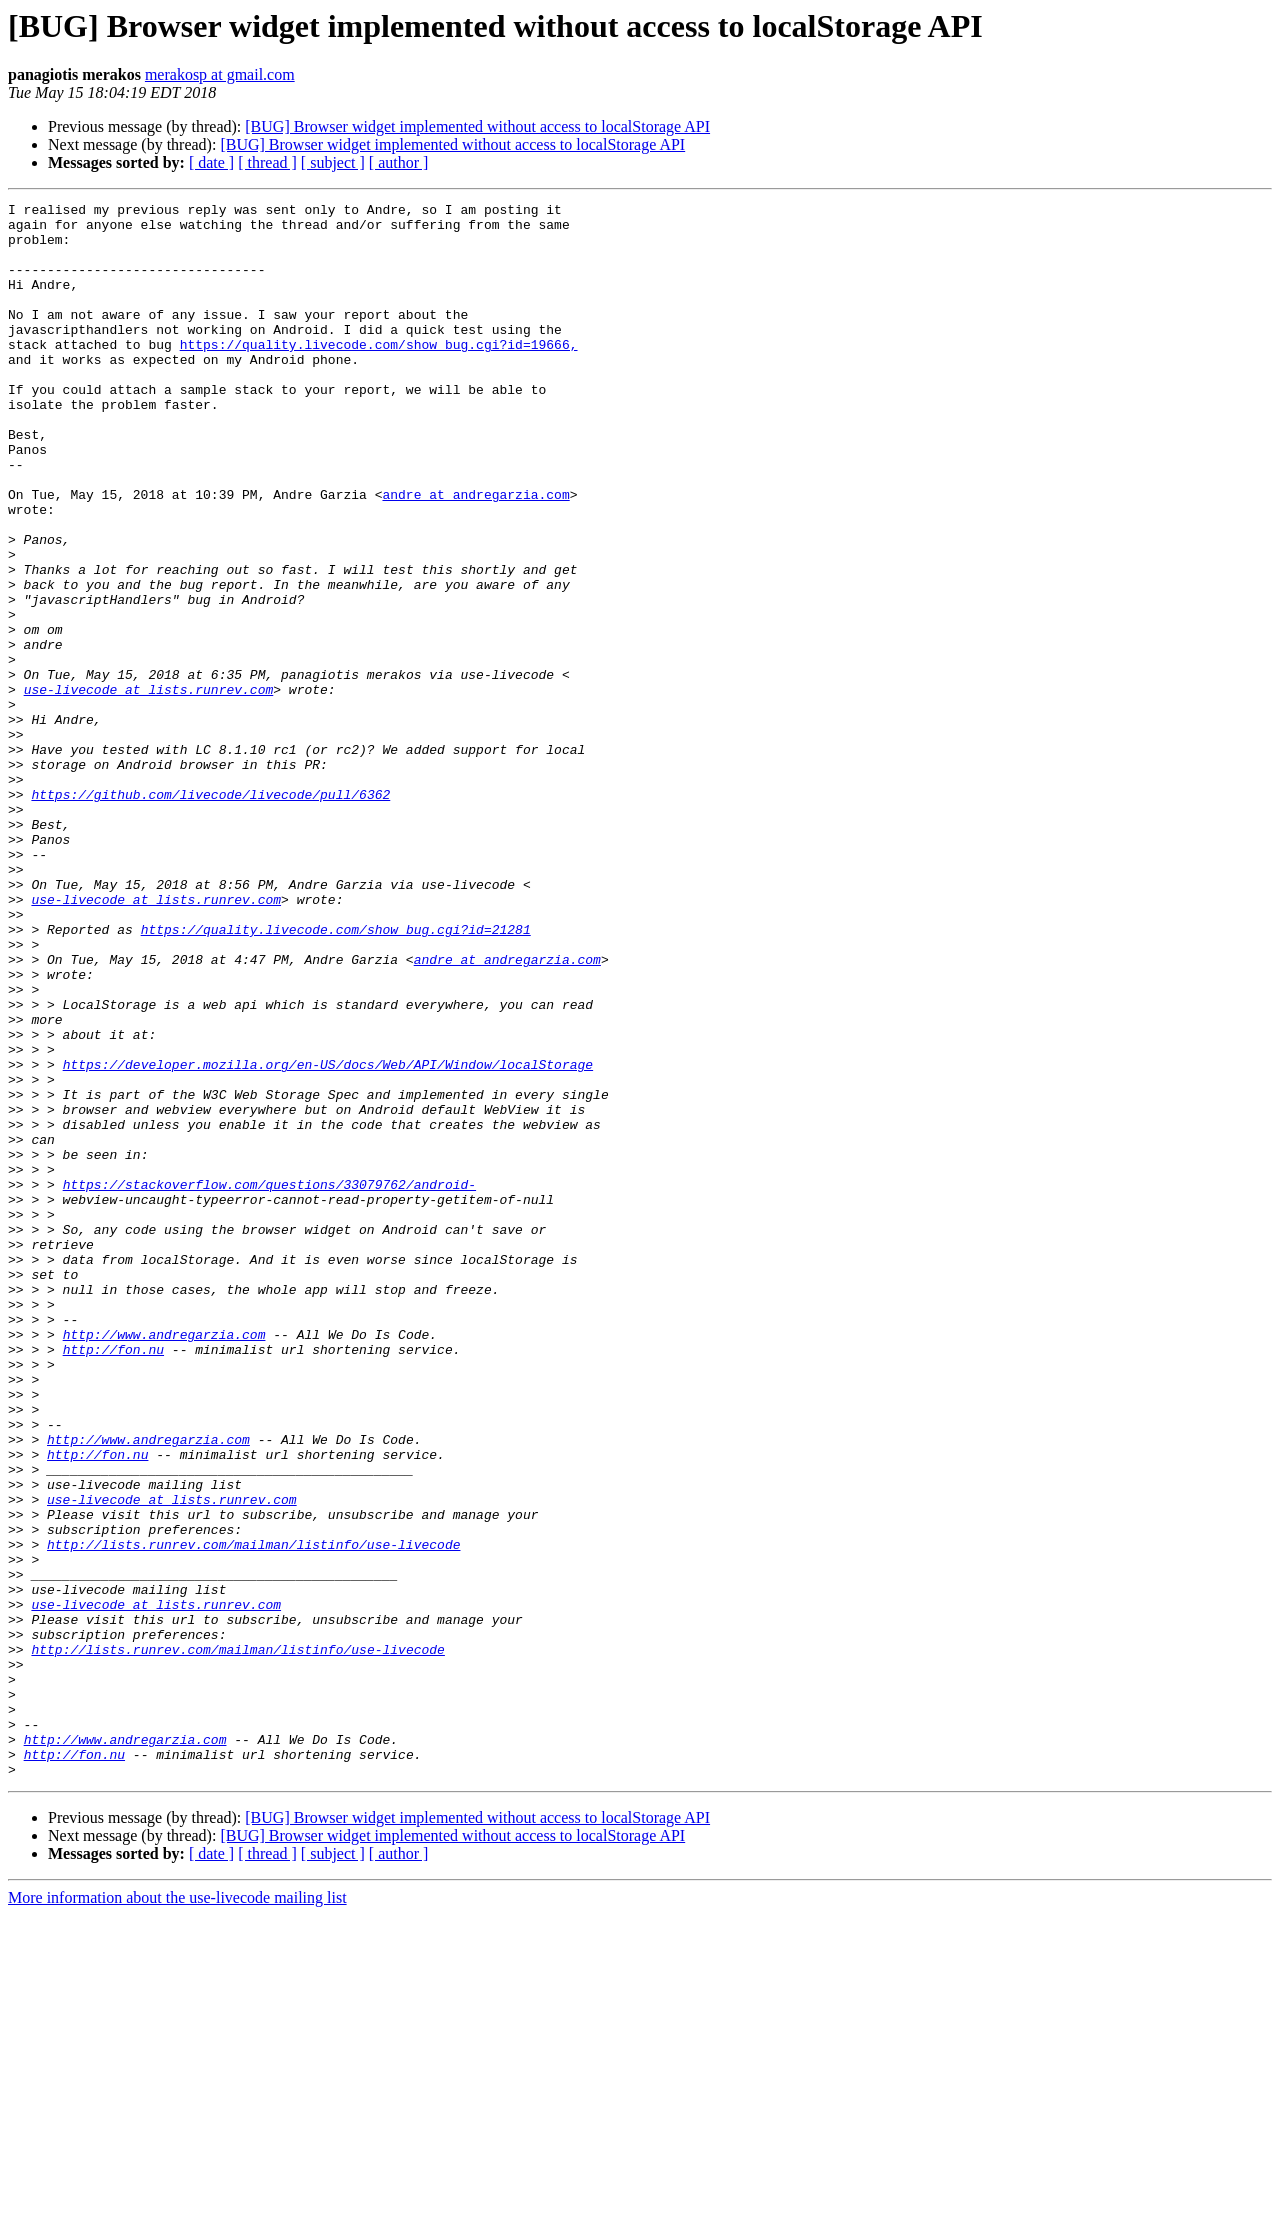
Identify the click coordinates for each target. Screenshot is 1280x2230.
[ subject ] (333, 162)
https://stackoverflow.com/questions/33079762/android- (269, 1382)
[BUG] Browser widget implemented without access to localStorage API (477, 126)
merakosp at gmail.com (220, 74)
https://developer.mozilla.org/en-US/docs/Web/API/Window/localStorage (328, 1238)
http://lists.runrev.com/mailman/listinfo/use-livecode (253, 1814)
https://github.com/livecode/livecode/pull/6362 (210, 914)
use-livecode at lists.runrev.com (149, 788)
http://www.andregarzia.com (164, 1562)
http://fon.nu (113, 1580)
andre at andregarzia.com (475, 554)
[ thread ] (267, 162)
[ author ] (399, 162)
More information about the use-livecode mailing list (177, 2212)
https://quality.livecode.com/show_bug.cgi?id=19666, (379, 374)
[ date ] (211, 162)
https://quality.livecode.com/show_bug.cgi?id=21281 (336, 1076)
